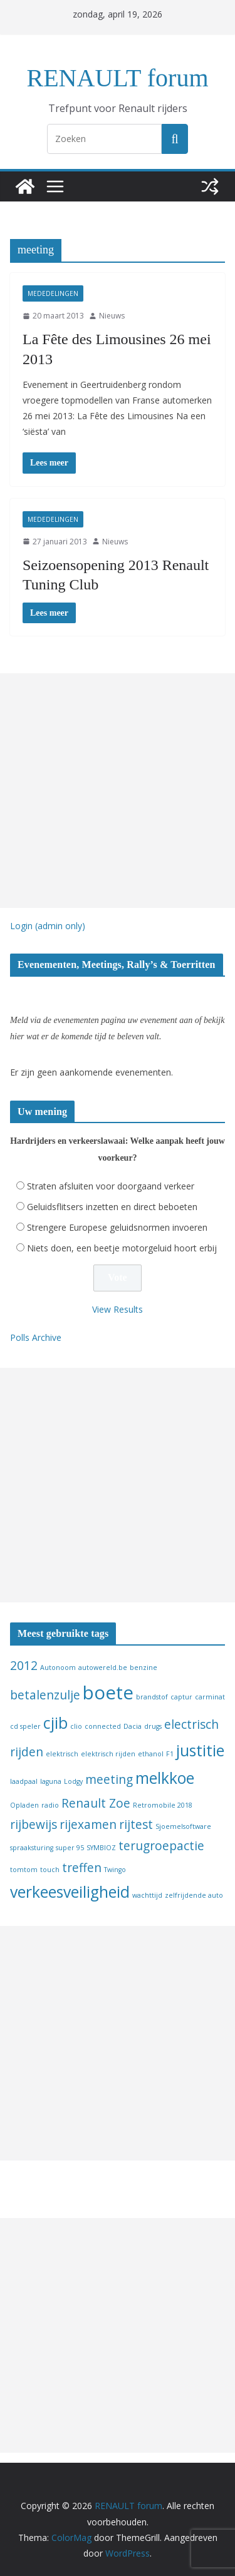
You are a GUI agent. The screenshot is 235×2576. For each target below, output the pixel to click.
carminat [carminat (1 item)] (210, 1697)
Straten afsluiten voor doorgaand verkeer (110, 1186)
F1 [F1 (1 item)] (170, 1753)
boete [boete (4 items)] (108, 1692)
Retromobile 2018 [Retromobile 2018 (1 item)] (162, 1805)
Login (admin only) (47, 926)
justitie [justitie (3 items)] (200, 1750)
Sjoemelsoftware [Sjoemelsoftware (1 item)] (183, 1826)
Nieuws (112, 315)
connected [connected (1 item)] (103, 1726)
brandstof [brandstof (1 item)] (152, 1697)
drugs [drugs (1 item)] (153, 1726)
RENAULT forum (118, 78)
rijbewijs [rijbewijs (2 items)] (33, 1824)
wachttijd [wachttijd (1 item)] (147, 1895)
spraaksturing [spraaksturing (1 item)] (31, 1847)
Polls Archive (35, 1337)
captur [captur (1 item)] (181, 1697)
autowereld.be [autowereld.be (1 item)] (102, 1667)
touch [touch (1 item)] (50, 1869)
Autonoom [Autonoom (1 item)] (58, 1667)
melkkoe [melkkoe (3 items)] (164, 1778)
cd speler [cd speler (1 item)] (25, 1726)
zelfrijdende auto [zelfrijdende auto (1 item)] (194, 1895)
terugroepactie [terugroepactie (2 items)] (161, 1846)
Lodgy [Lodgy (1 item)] (73, 1781)
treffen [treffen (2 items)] (82, 1868)
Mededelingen (53, 293)
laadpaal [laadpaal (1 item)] (24, 1781)
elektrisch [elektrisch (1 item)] (62, 1753)
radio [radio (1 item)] (50, 1805)
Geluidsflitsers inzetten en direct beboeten (112, 1207)
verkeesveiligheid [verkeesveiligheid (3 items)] (70, 1891)
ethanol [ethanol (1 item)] (151, 1753)
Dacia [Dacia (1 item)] (132, 1726)
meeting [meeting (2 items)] (109, 1779)
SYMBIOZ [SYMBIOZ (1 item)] (101, 1847)
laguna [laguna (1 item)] (50, 1781)
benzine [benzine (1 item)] (143, 1667)
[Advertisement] (117, 790)
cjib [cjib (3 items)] (55, 1723)
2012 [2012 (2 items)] (24, 1665)
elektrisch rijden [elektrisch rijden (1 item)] (108, 1753)
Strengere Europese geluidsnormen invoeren (117, 1227)
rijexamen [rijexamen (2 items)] (88, 1824)
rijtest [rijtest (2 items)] (136, 1824)
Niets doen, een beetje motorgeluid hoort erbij (122, 1248)
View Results (117, 1309)
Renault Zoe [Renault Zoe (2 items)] (95, 1803)
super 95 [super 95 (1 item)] (70, 1847)
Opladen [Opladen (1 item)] (24, 1805)
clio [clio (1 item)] (76, 1726)
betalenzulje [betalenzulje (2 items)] (45, 1695)
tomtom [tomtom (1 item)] (24, 1869)
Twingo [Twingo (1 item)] (115, 1869)
